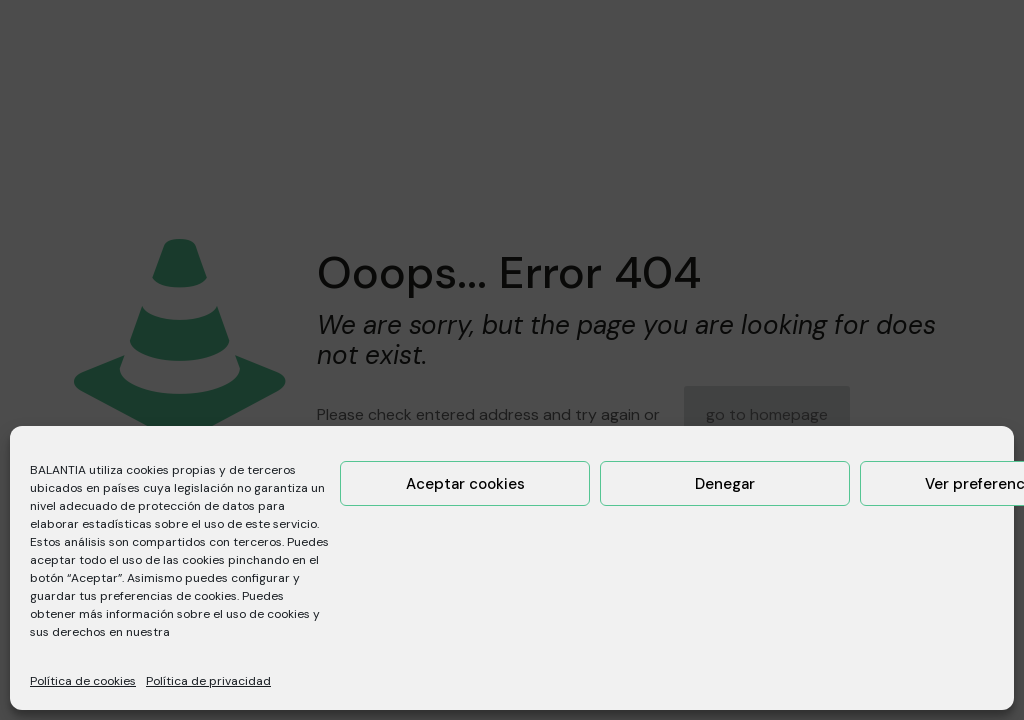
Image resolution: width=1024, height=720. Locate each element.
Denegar (725, 484)
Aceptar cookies (465, 484)
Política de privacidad (208, 681)
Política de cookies (83, 681)
